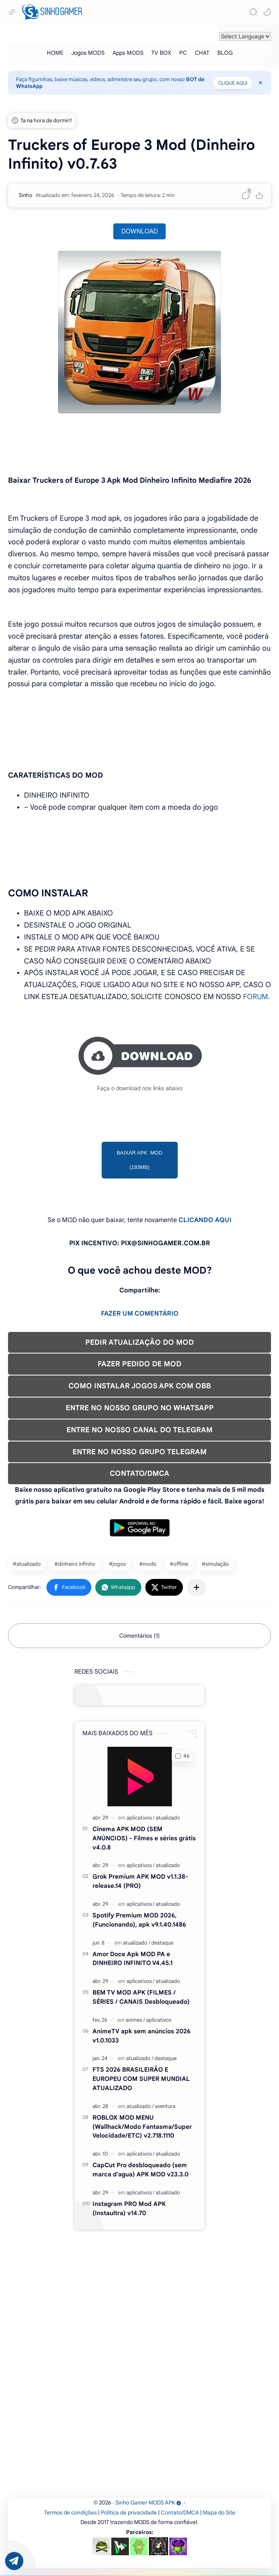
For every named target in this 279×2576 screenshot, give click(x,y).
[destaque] (162, 1943)
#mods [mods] (147, 1564)
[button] (267, 12)
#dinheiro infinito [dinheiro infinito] (74, 1564)
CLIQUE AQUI (232, 83)
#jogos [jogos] (117, 1564)
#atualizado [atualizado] (27, 1564)
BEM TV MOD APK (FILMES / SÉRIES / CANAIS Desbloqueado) (141, 1997)
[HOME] (55, 53)
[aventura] (165, 2106)
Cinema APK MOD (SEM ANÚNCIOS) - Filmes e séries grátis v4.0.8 (144, 1838)
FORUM (255, 996)
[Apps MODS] (127, 53)
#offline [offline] (179, 1564)
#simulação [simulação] (215, 1564)
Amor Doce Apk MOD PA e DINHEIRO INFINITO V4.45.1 (132, 1958)
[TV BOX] (161, 53)
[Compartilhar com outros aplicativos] (196, 1587)
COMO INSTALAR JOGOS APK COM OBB (139, 1386)
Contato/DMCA (180, 2512)
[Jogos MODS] (87, 53)
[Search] (253, 12)
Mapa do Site (219, 2512)
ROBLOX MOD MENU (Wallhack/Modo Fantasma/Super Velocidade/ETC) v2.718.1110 (142, 2127)
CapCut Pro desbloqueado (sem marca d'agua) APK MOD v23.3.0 (140, 2169)
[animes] (135, 2020)
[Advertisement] (139, 2286)
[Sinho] (25, 195)
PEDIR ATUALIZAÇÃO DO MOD (139, 1342)
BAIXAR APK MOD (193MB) (139, 1160)
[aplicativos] (140, 1817)
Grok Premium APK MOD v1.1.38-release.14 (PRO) (140, 1881)
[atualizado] (168, 1817)
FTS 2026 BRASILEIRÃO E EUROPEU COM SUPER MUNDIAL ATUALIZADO (141, 2079)
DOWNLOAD (139, 231)
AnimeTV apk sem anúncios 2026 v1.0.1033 (141, 2035)
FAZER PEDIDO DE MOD (139, 1364)
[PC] (183, 53)
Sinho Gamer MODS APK (148, 2502)
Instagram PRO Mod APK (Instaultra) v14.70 (129, 2208)
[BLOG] (225, 53)
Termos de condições (70, 2512)
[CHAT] (202, 53)
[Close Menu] (260, 82)
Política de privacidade (129, 2512)
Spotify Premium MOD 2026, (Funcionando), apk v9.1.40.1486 (139, 1919)
